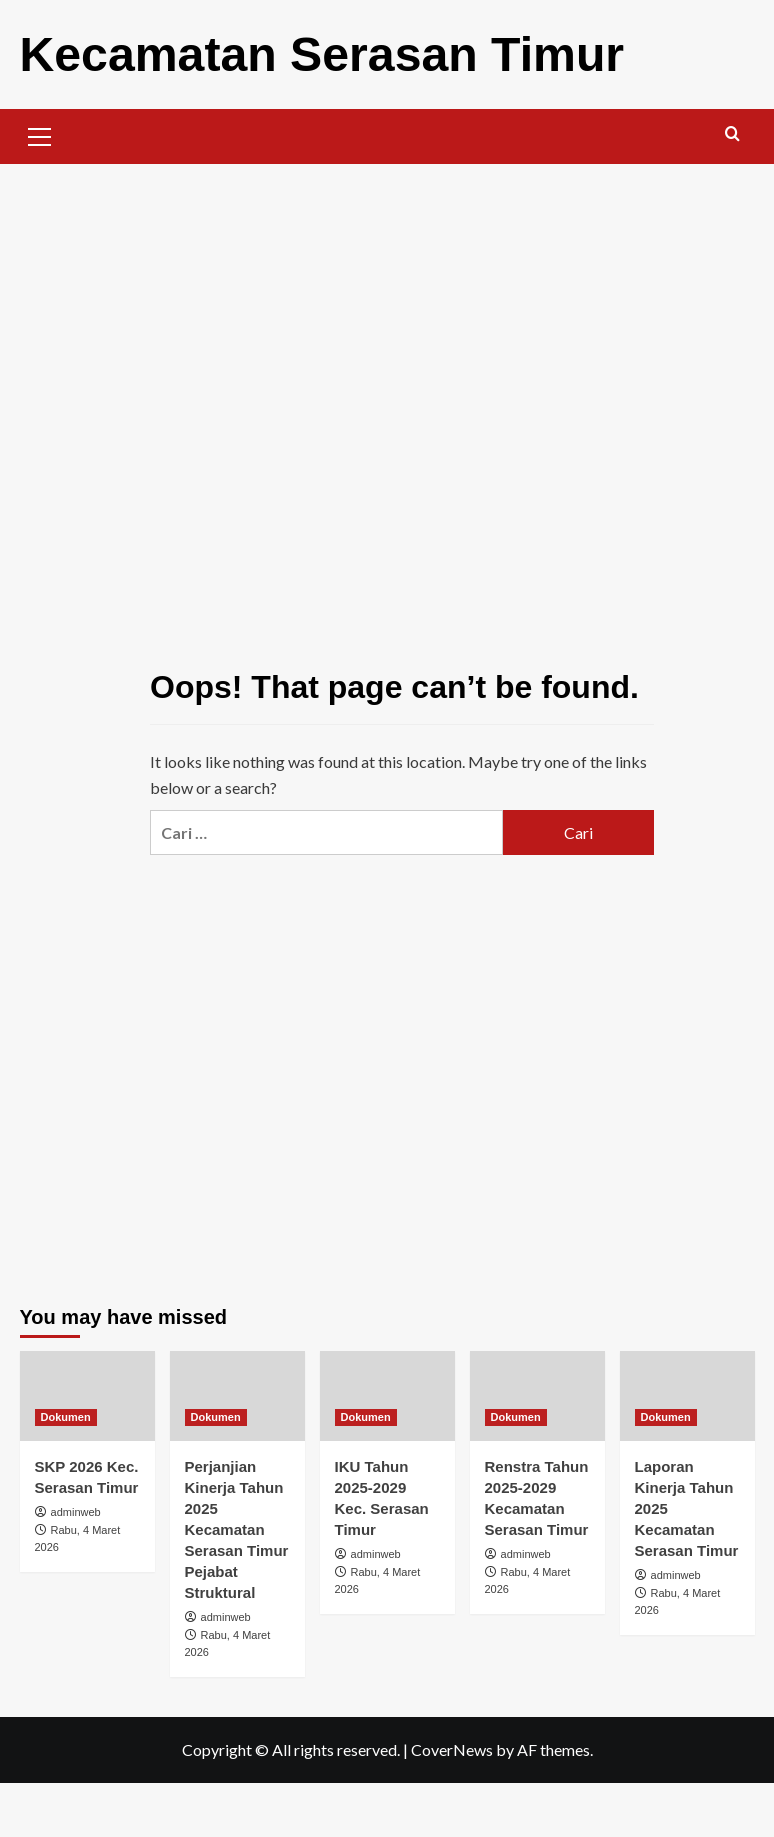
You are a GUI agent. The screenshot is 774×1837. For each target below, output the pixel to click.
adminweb (76, 1511)
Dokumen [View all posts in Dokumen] (66, 1416)
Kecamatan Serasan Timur (321, 53)
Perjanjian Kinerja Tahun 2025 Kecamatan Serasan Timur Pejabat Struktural (237, 1528)
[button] (40, 133)
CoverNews (452, 1748)
